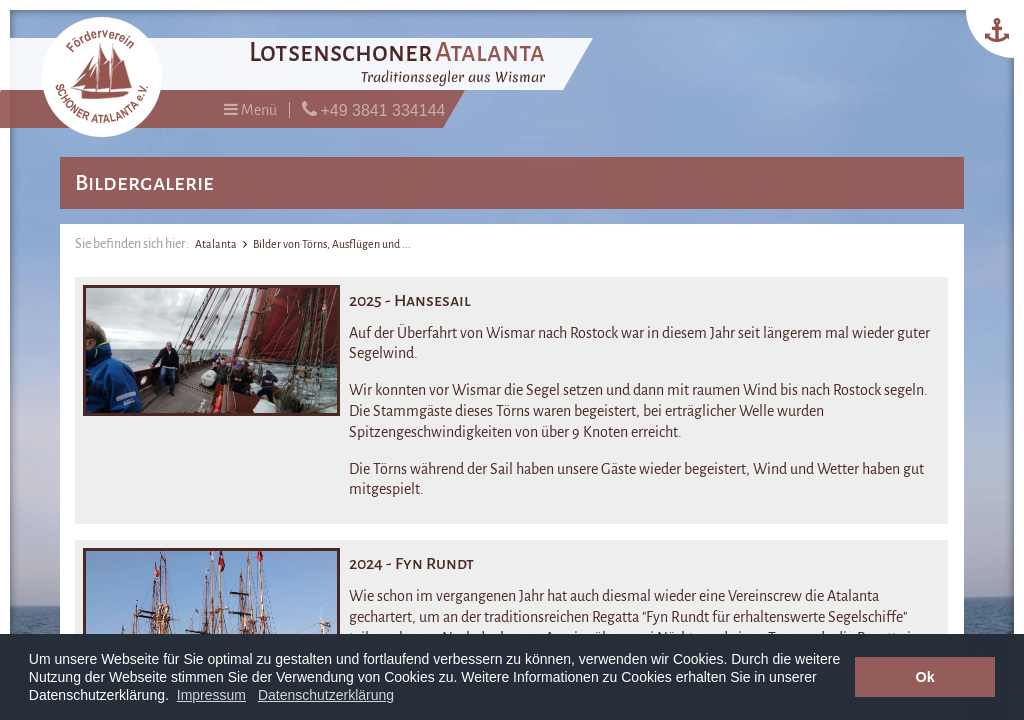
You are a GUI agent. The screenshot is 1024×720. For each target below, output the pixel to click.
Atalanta (216, 244)
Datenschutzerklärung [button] (326, 695)
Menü (250, 109)
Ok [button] (925, 677)
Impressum (211, 695)
